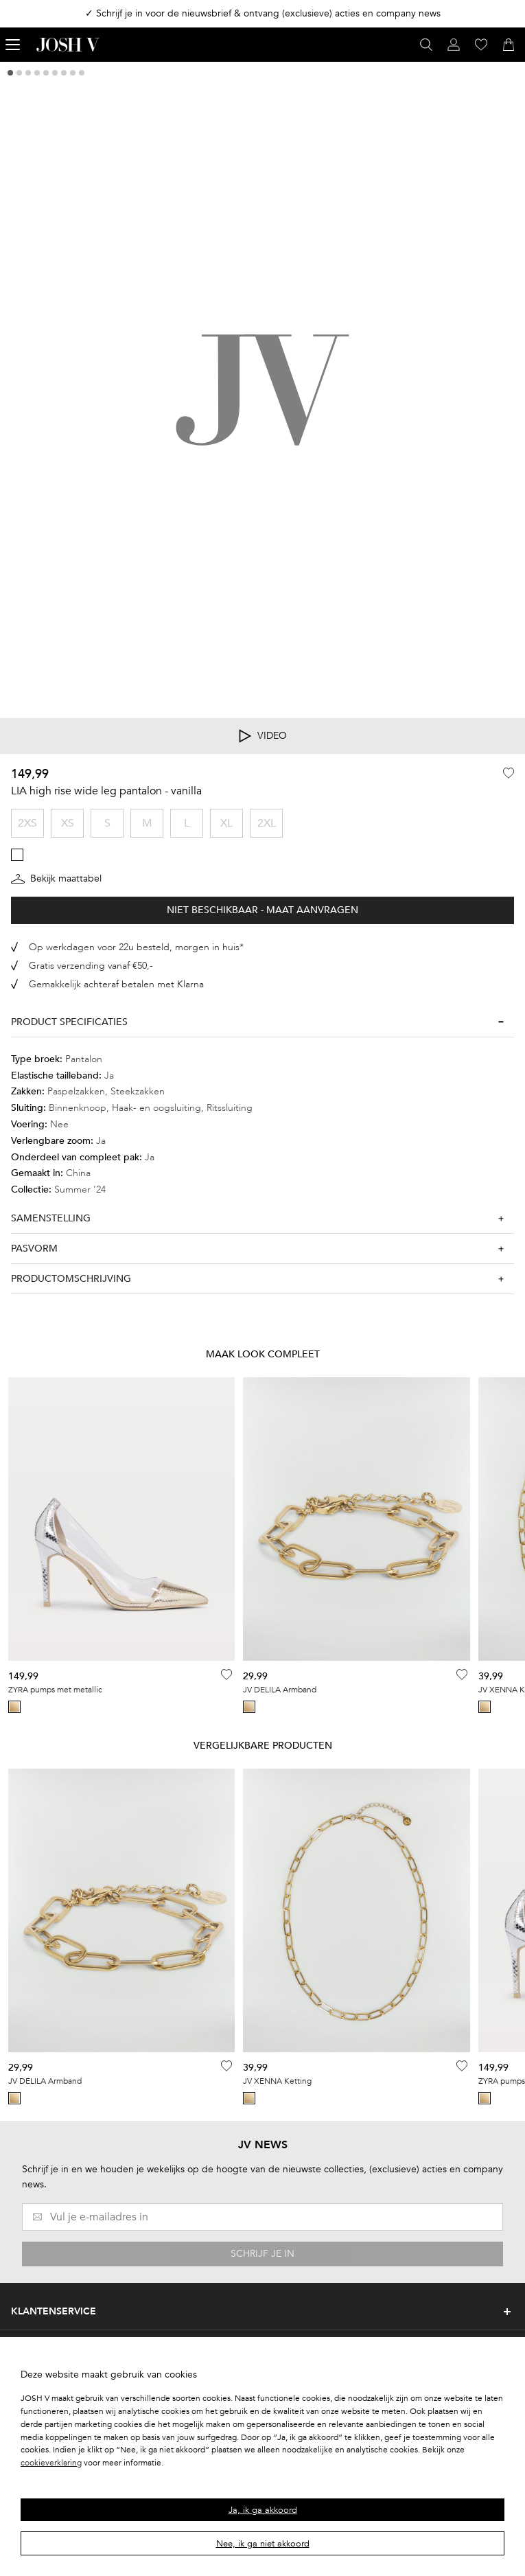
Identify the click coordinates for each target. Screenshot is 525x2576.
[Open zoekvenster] (426, 44)
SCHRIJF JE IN (262, 2253)
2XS (27, 823)
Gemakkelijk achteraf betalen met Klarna (116, 984)
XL (226, 823)
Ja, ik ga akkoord (263, 2510)
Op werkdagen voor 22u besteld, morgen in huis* (136, 947)
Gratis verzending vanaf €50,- (91, 965)
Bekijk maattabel (56, 879)
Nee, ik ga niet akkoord (263, 2544)
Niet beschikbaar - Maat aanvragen (262, 910)
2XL (266, 823)
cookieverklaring (51, 2462)
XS (67, 823)
